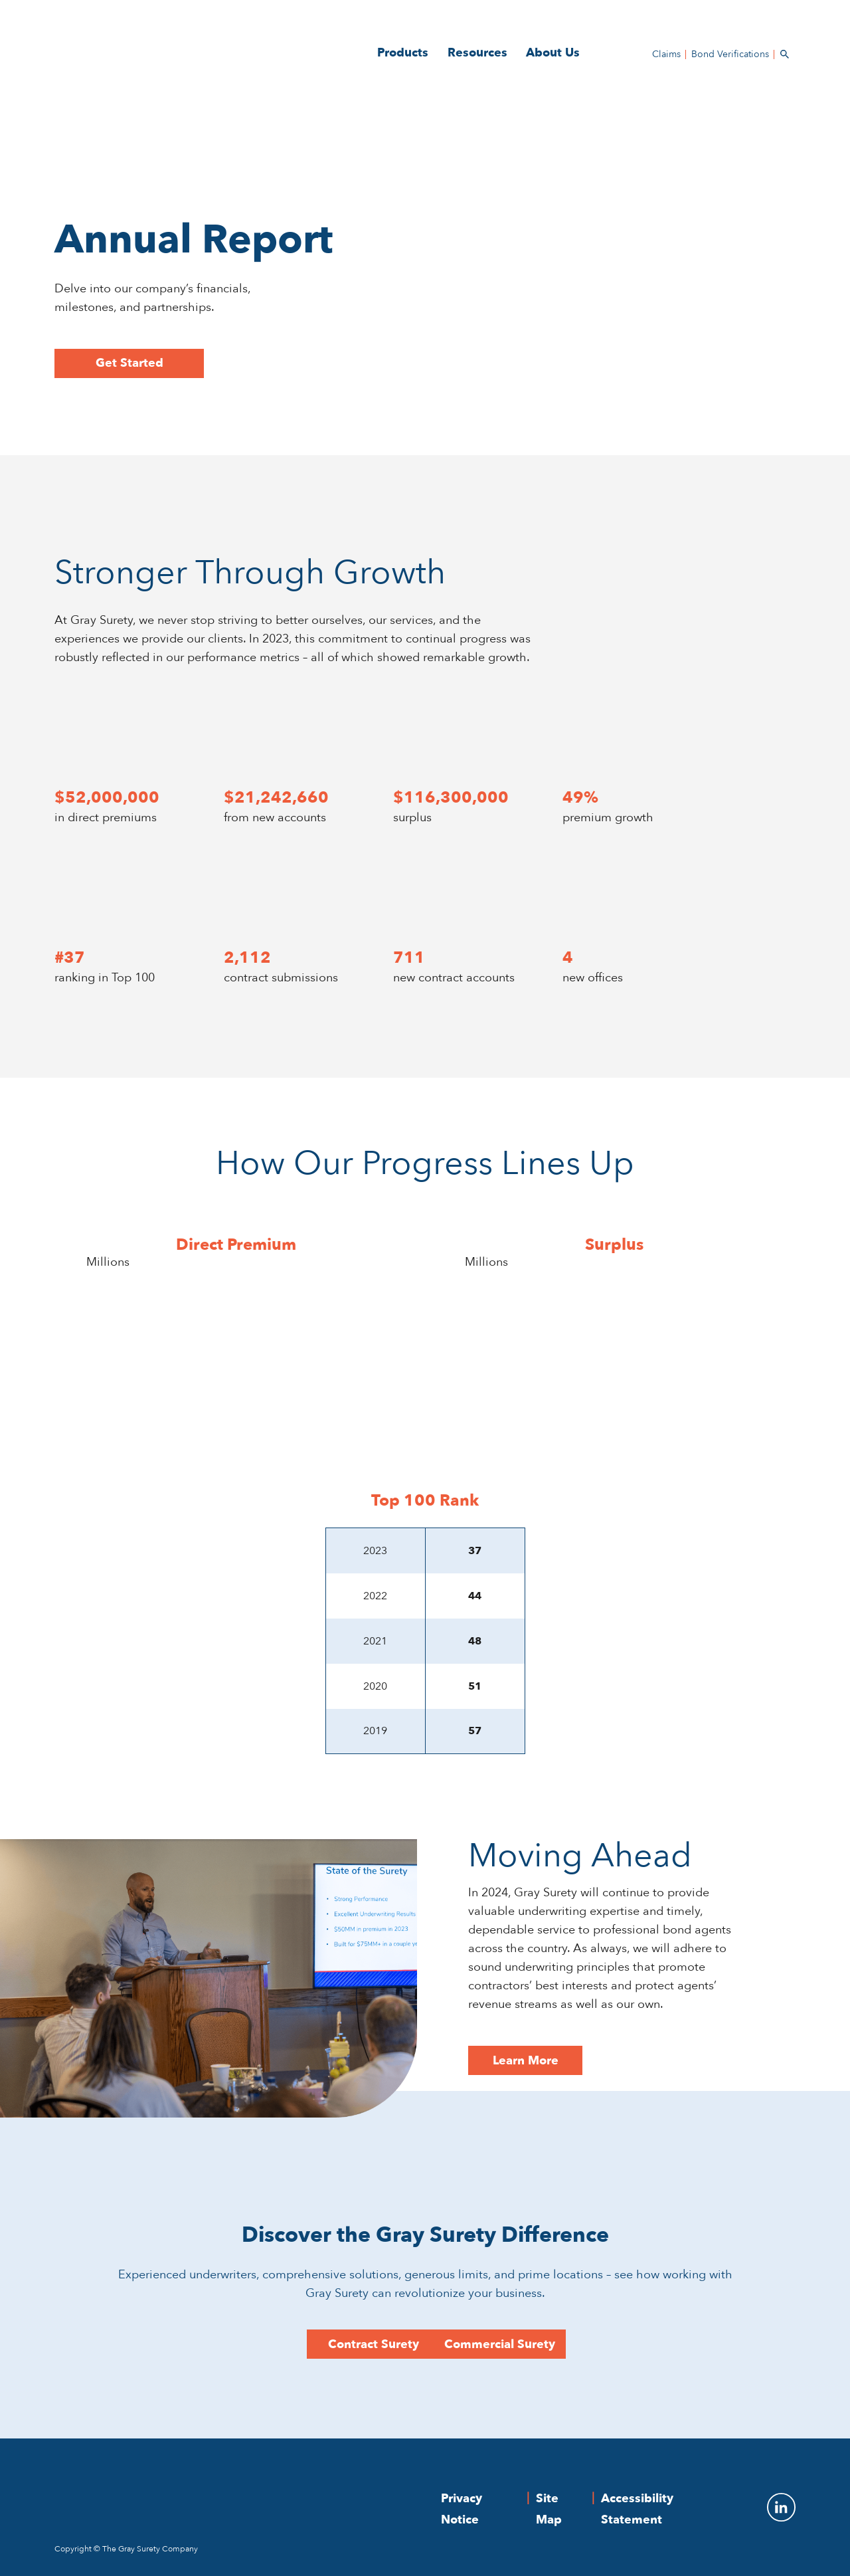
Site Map (549, 2509)
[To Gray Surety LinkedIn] (773, 2507)
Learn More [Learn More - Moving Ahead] (525, 2060)
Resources (477, 53)
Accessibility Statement (637, 2509)
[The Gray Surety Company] (235, 2491)
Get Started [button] (129, 363)
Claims (666, 54)
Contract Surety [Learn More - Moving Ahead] (373, 2344)
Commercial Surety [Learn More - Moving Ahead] (499, 2344)
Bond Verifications (730, 54)
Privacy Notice (461, 2509)
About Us (553, 53)
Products (402, 53)
